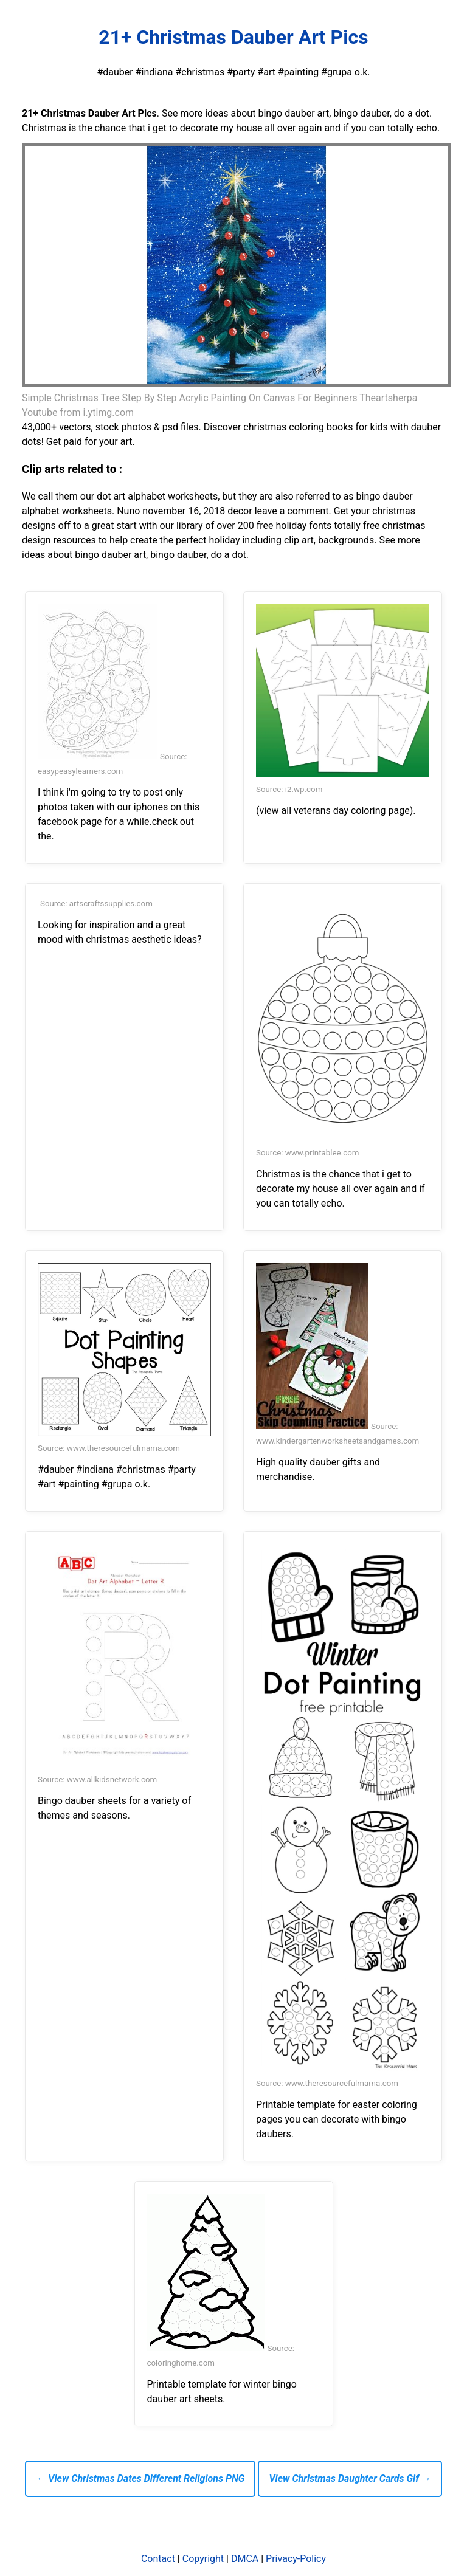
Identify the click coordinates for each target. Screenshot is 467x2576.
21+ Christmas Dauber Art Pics (233, 37)
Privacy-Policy (296, 2558)
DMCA (244, 2558)
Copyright (203, 2558)
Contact (158, 2558)
